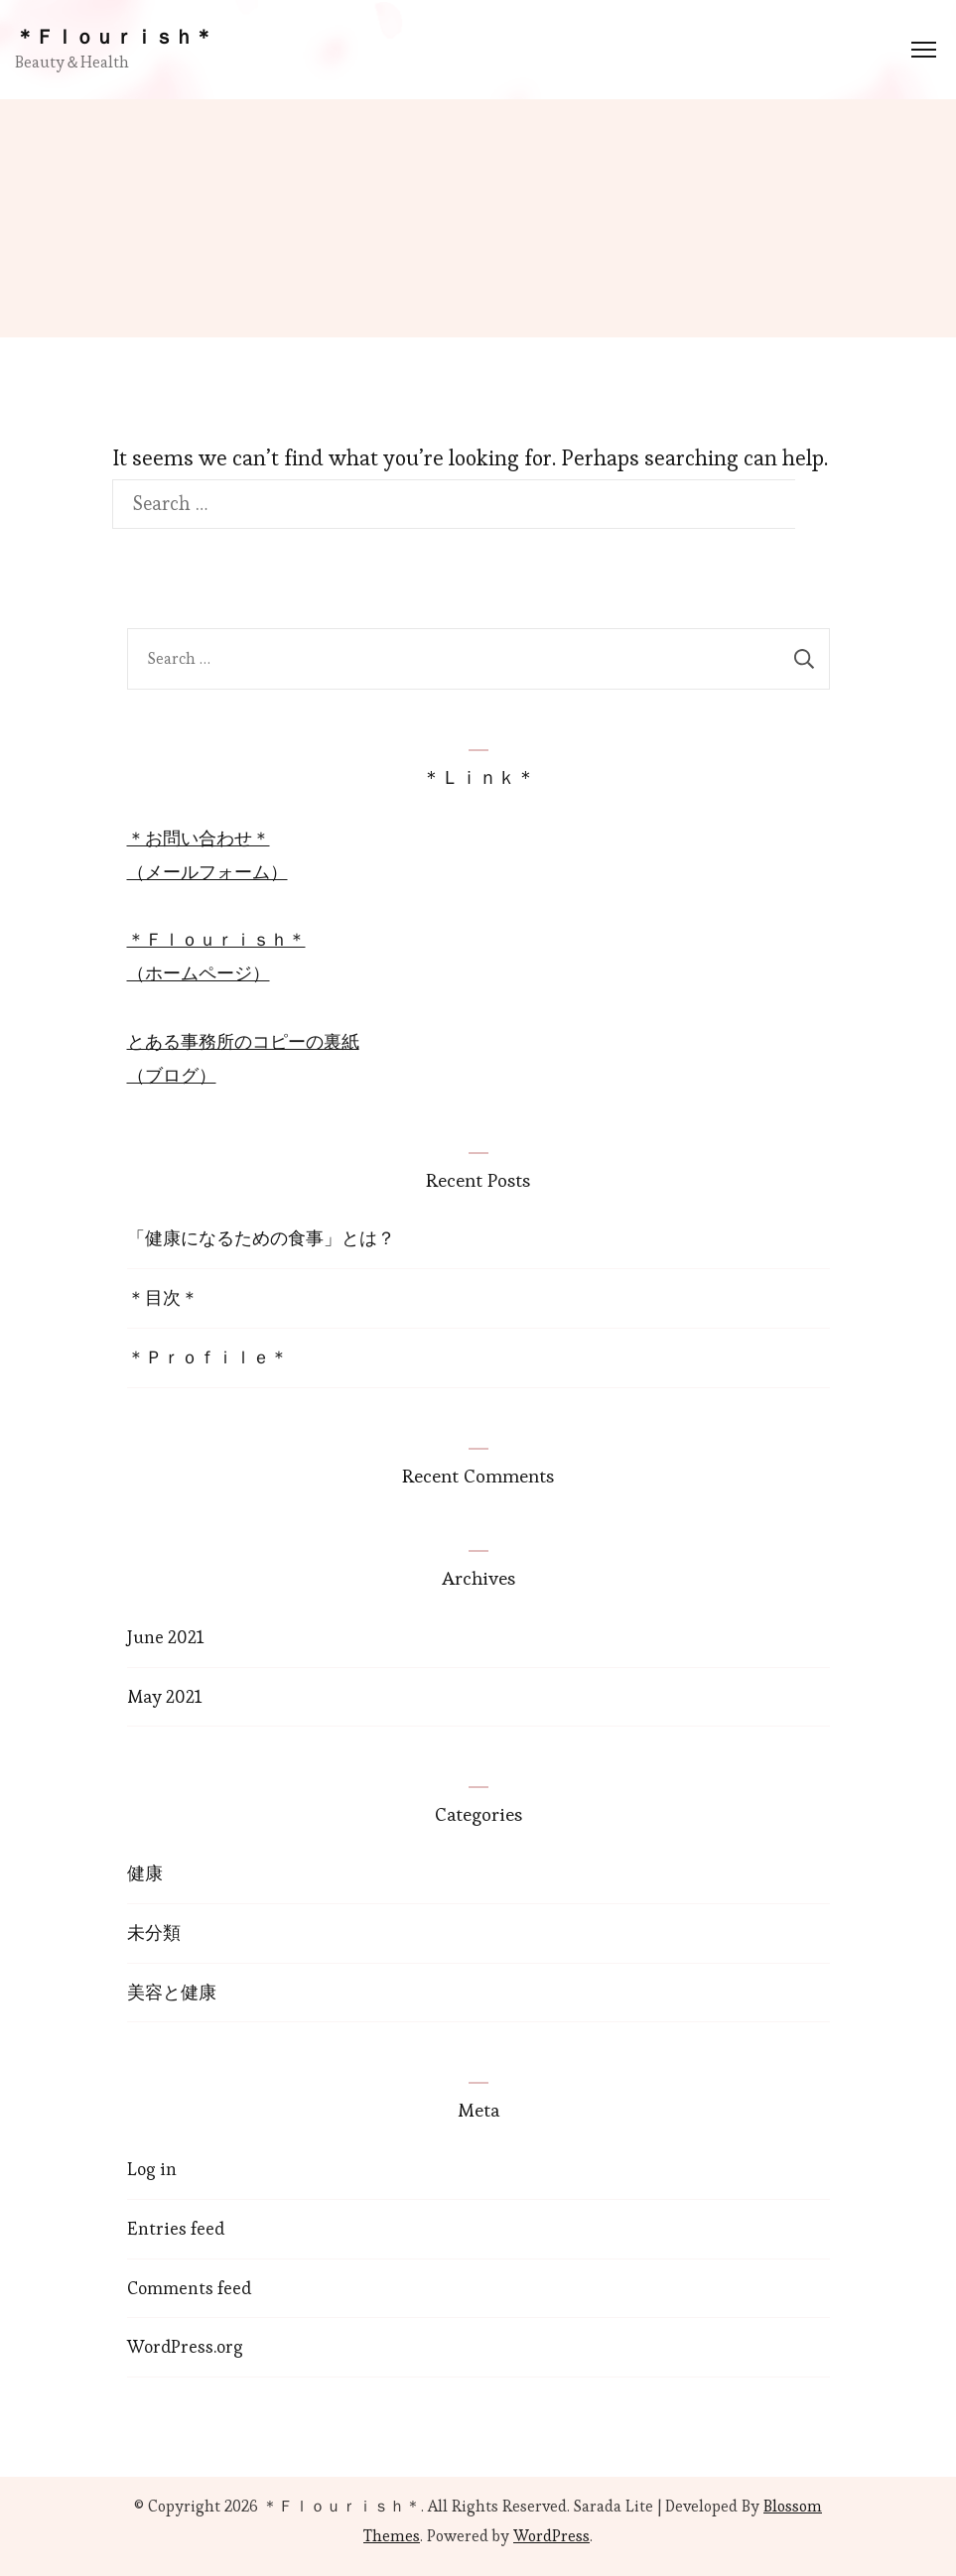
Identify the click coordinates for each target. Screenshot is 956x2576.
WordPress (551, 2535)
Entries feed (175, 2228)
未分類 (154, 1932)
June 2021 (165, 1636)
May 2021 (164, 1696)
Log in (152, 2168)
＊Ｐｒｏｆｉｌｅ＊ (207, 1357)
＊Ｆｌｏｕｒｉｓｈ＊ (114, 37)
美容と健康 (171, 1992)
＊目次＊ (163, 1297)
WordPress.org (185, 2346)
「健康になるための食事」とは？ (261, 1237)
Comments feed (189, 2287)
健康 (145, 1873)
